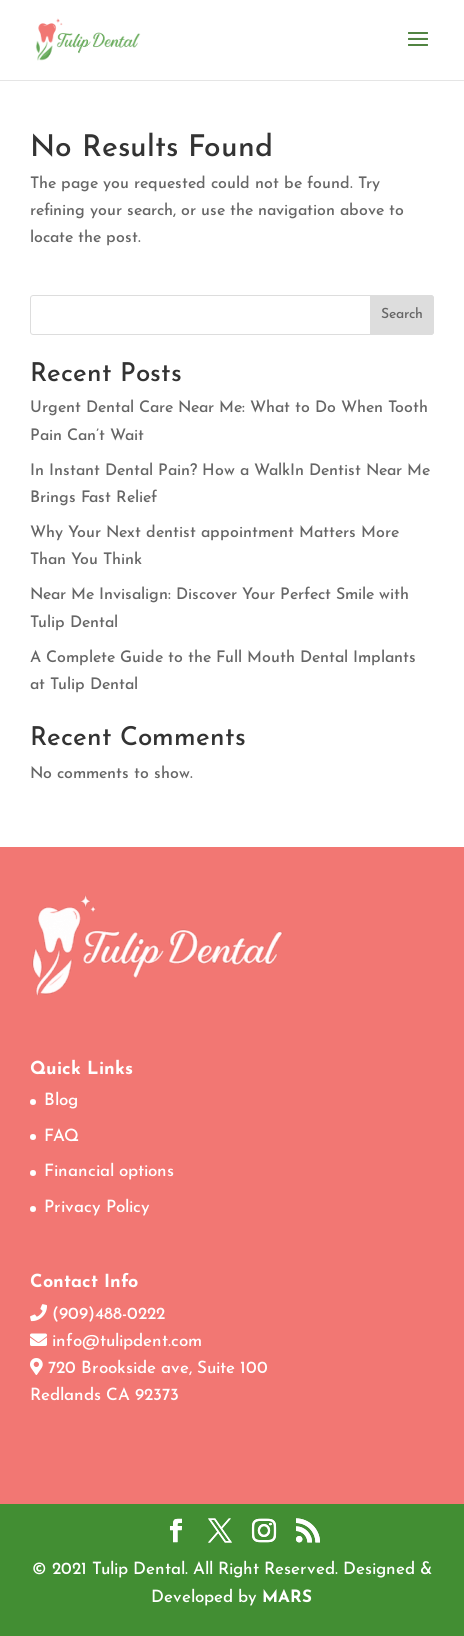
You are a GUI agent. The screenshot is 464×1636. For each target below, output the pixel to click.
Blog (61, 1100)
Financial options (109, 1171)
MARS (287, 1597)
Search (402, 314)
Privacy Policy (97, 1207)
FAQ (61, 1136)
